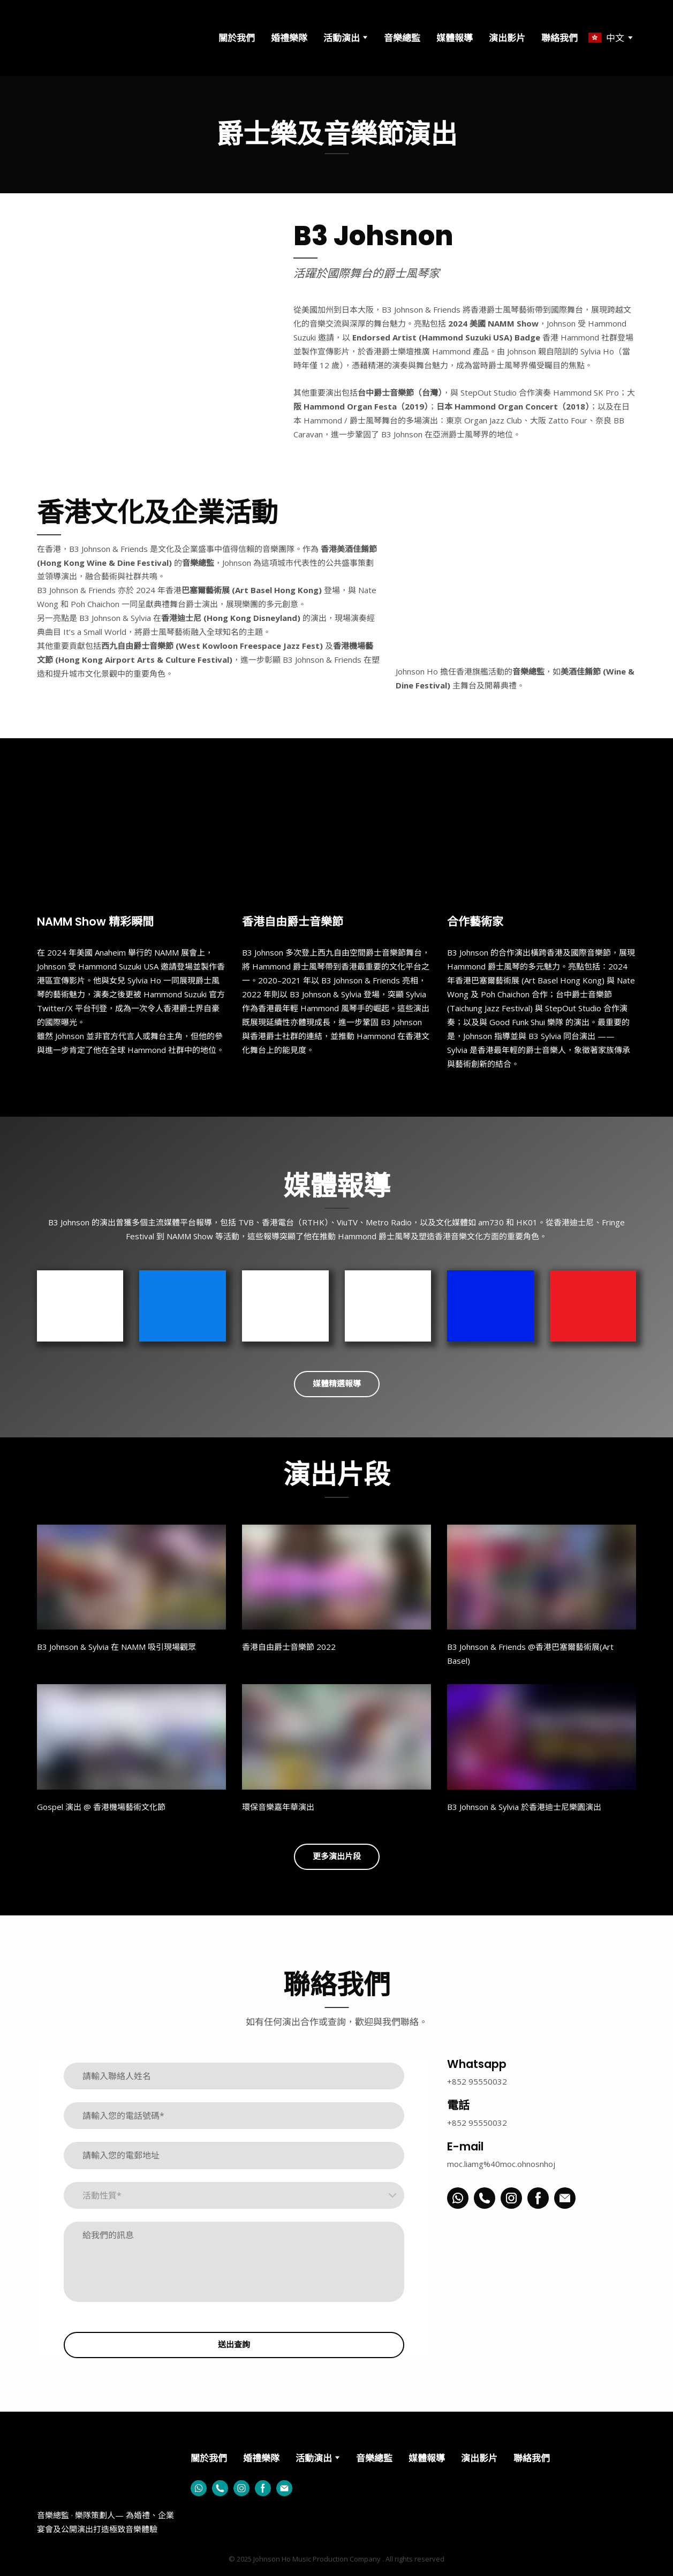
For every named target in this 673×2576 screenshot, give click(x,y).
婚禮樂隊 (289, 38)
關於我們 (236, 38)
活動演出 (341, 38)
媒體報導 (454, 38)
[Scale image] (516, 569)
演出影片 (507, 38)
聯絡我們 (559, 38)
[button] (337, 1384)
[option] (606, 38)
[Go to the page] (84, 37)
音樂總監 (402, 38)
